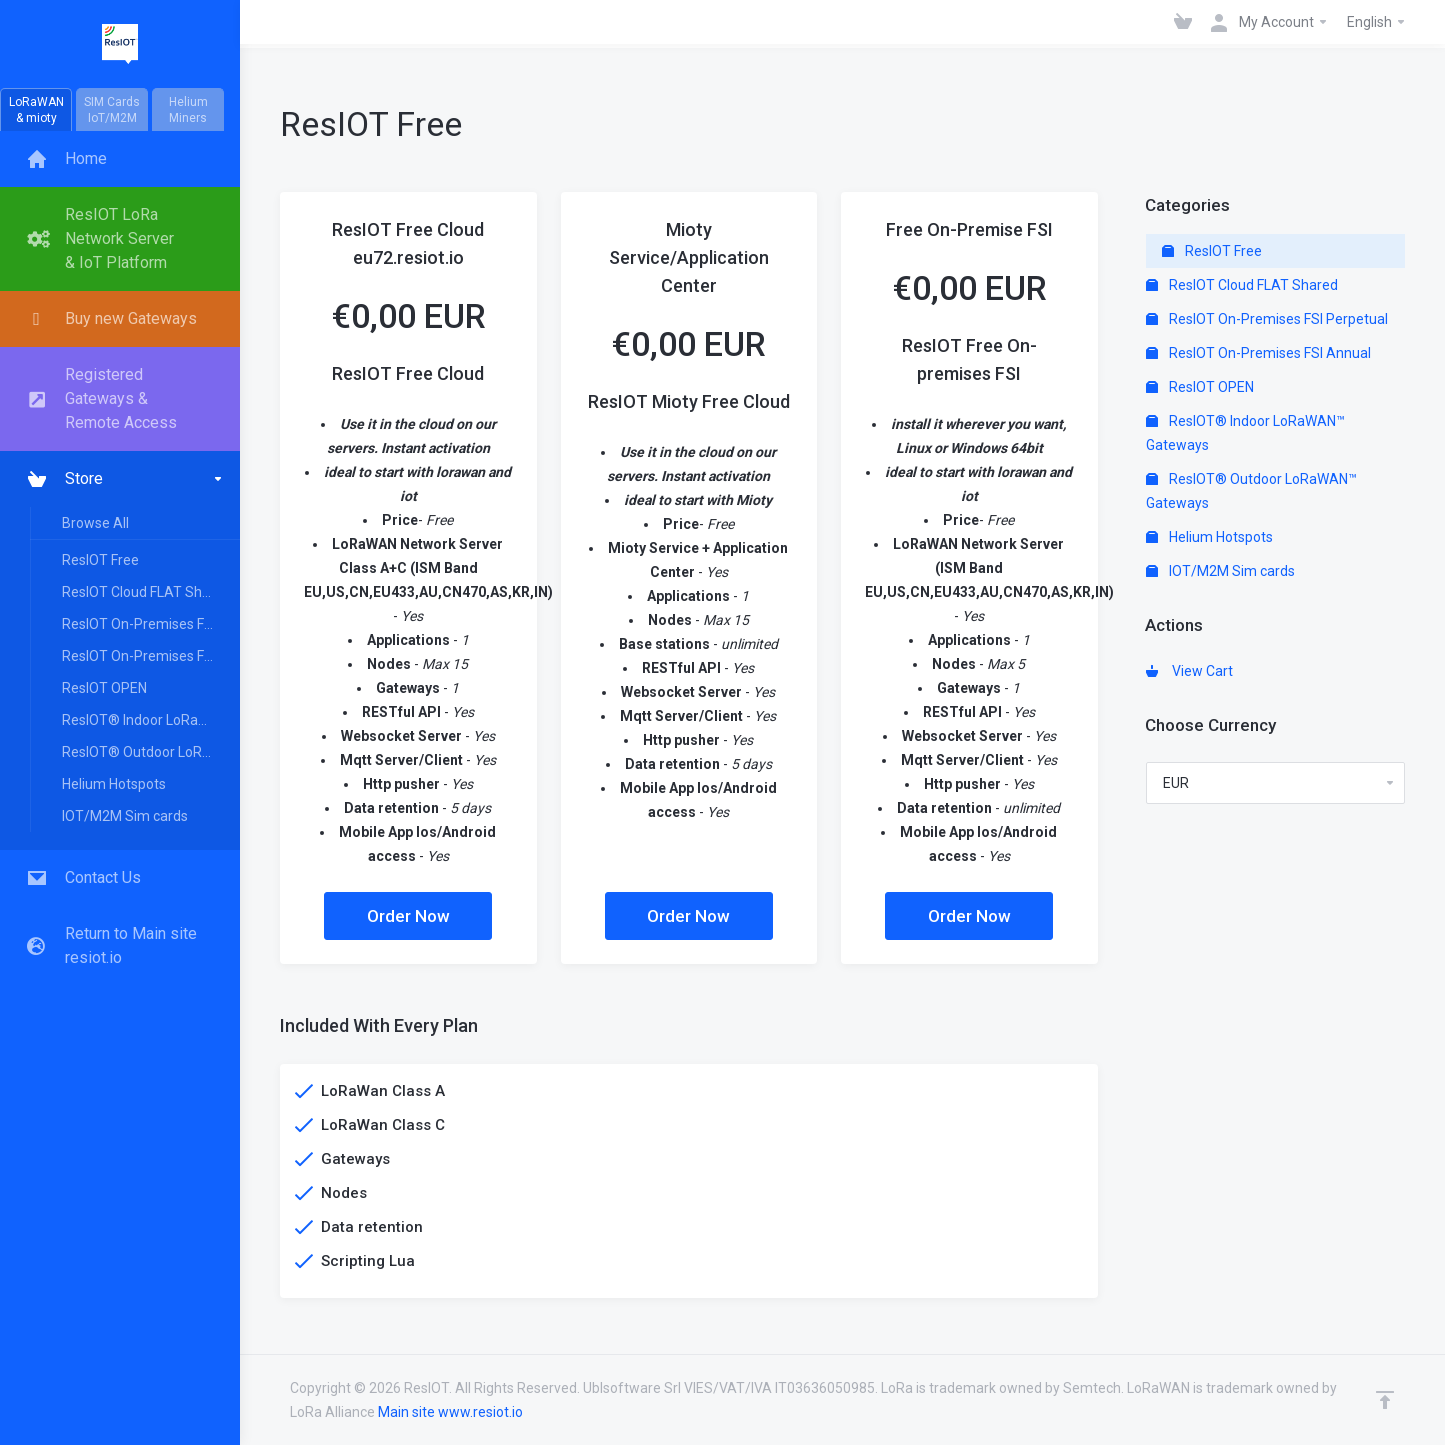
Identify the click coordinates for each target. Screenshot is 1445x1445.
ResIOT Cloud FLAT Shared (146, 592)
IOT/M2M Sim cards (125, 816)
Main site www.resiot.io (450, 1412)
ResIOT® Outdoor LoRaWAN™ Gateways (150, 752)
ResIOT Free (100, 560)
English (1377, 22)
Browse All (95, 523)
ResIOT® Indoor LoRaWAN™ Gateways (150, 720)
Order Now (408, 916)
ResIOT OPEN (104, 688)
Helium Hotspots (114, 784)
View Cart (1189, 671)
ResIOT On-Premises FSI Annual (150, 656)
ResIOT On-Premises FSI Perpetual (150, 624)
